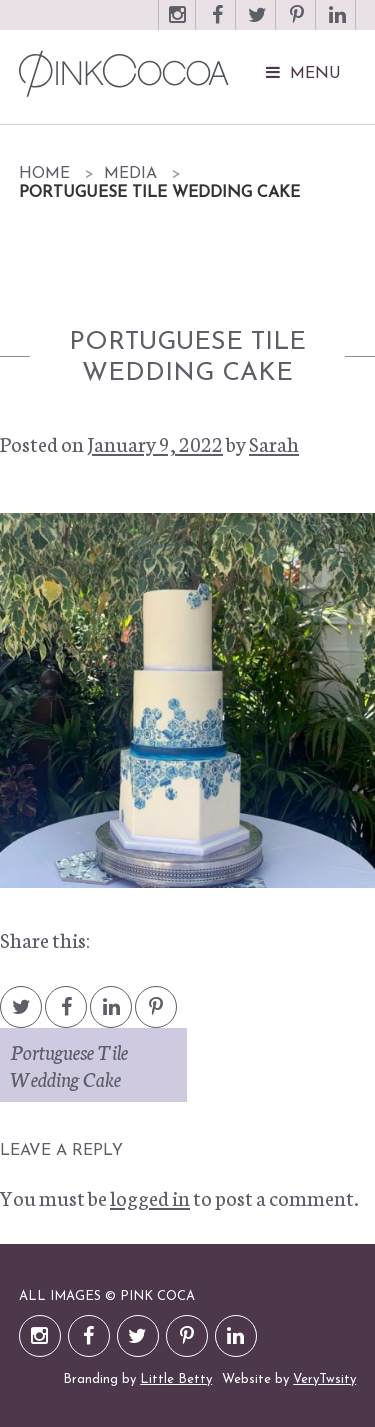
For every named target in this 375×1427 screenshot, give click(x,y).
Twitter (257, 24)
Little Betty (176, 1379)
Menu (315, 74)
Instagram (177, 24)
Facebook (217, 24)
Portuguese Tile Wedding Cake (69, 1064)
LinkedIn (337, 24)
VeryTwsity (324, 1379)
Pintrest (156, 1016)
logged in (150, 1197)
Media (130, 174)
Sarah (274, 443)
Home (44, 174)
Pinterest (297, 24)
